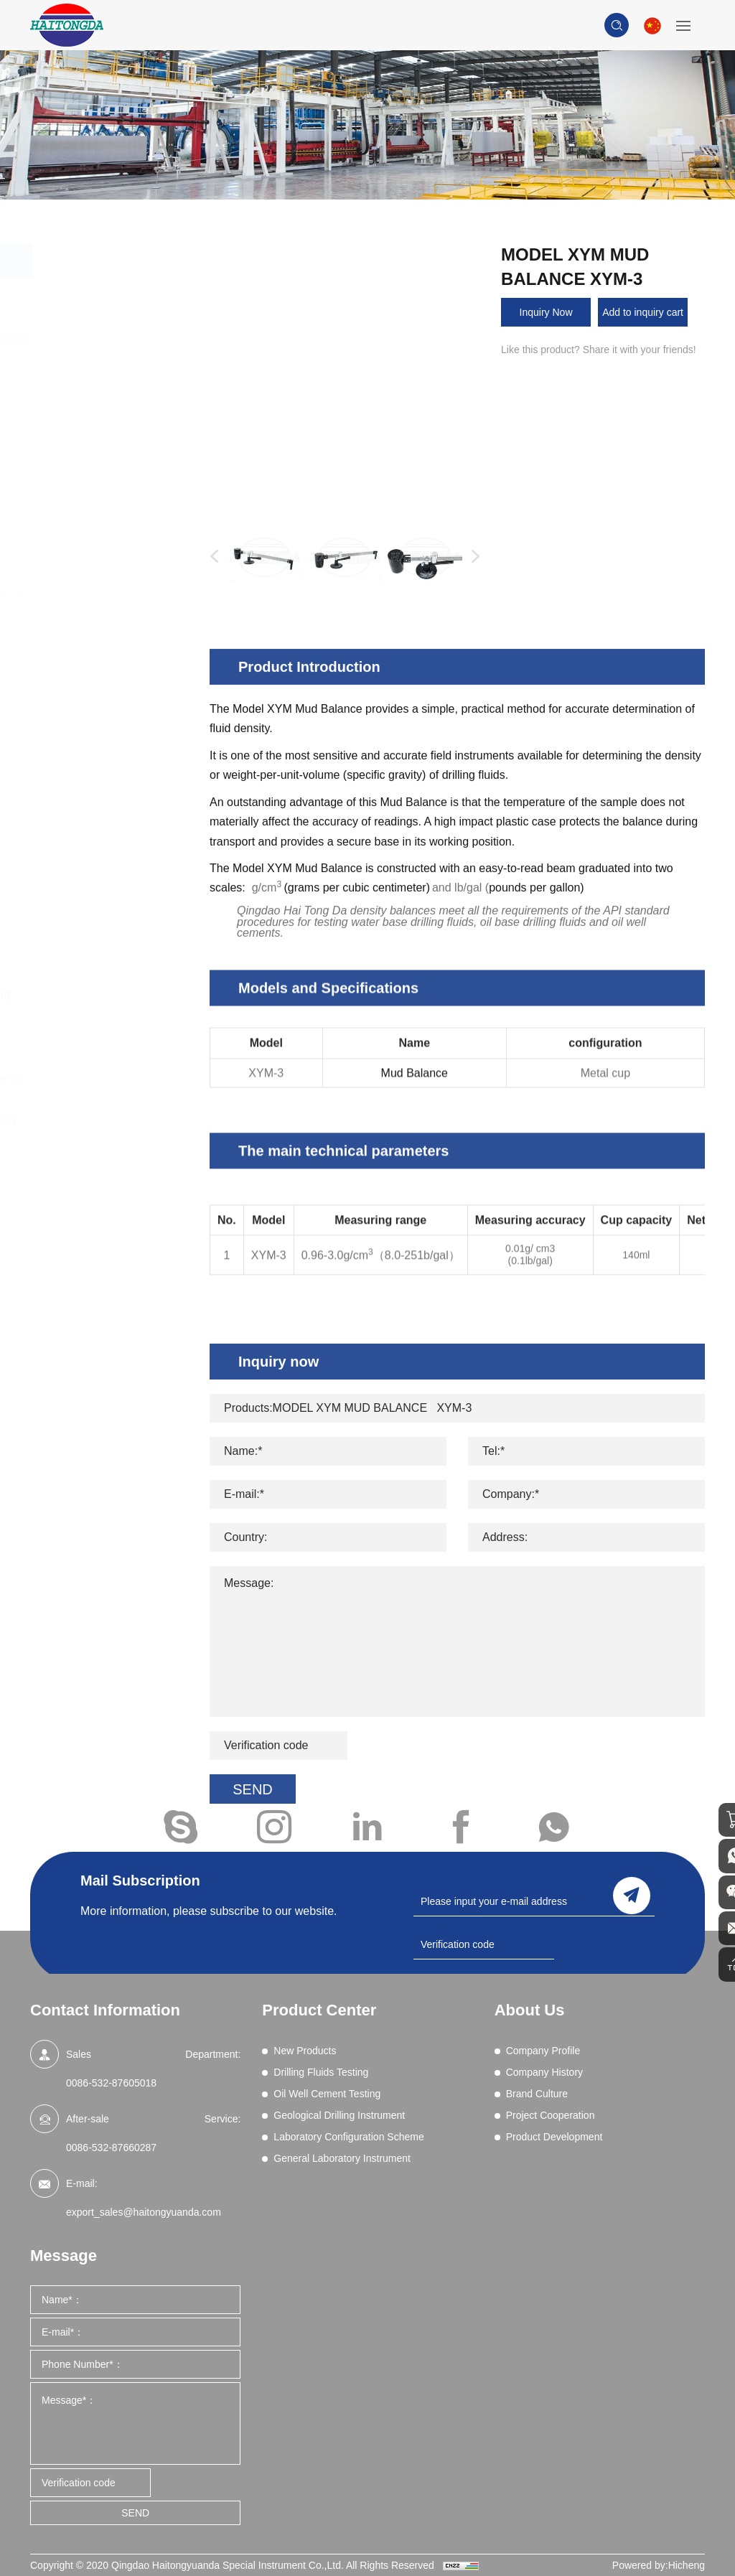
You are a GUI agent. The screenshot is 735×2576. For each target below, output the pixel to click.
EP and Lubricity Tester (124, 503)
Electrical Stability (112, 484)
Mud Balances (105, 632)
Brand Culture (537, 2093)
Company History (544, 2072)
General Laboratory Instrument (112, 1129)
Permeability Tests (113, 650)
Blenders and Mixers (119, 392)
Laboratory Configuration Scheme (115, 1067)
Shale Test (96, 725)
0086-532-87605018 (111, 2083)
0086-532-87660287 (111, 2147)
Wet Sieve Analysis (116, 761)
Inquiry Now (546, 312)
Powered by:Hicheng (658, 2565)
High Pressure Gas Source (109, 789)
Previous (211, 557)
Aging (86, 374)
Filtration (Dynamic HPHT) (108, 549)
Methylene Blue (108, 613)
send (632, 1892)
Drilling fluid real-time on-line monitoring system (122, 881)
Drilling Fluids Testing (123, 336)
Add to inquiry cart (642, 312)
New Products (102, 296)
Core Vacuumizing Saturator (107, 845)
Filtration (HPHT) (111, 576)
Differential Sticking (116, 466)
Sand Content (104, 706)
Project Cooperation (550, 2115)
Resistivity (95, 669)
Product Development (554, 2136)
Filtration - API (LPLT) (121, 522)
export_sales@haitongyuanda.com (143, 2212)
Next (472, 557)
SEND (135, 2513)
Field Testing (101, 817)
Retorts (89, 687)
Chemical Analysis (114, 411)
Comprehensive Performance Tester (103, 438)
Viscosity (93, 743)
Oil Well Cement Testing (103, 944)
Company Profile (543, 2050)
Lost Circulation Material (127, 595)
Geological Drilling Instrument (109, 1006)
